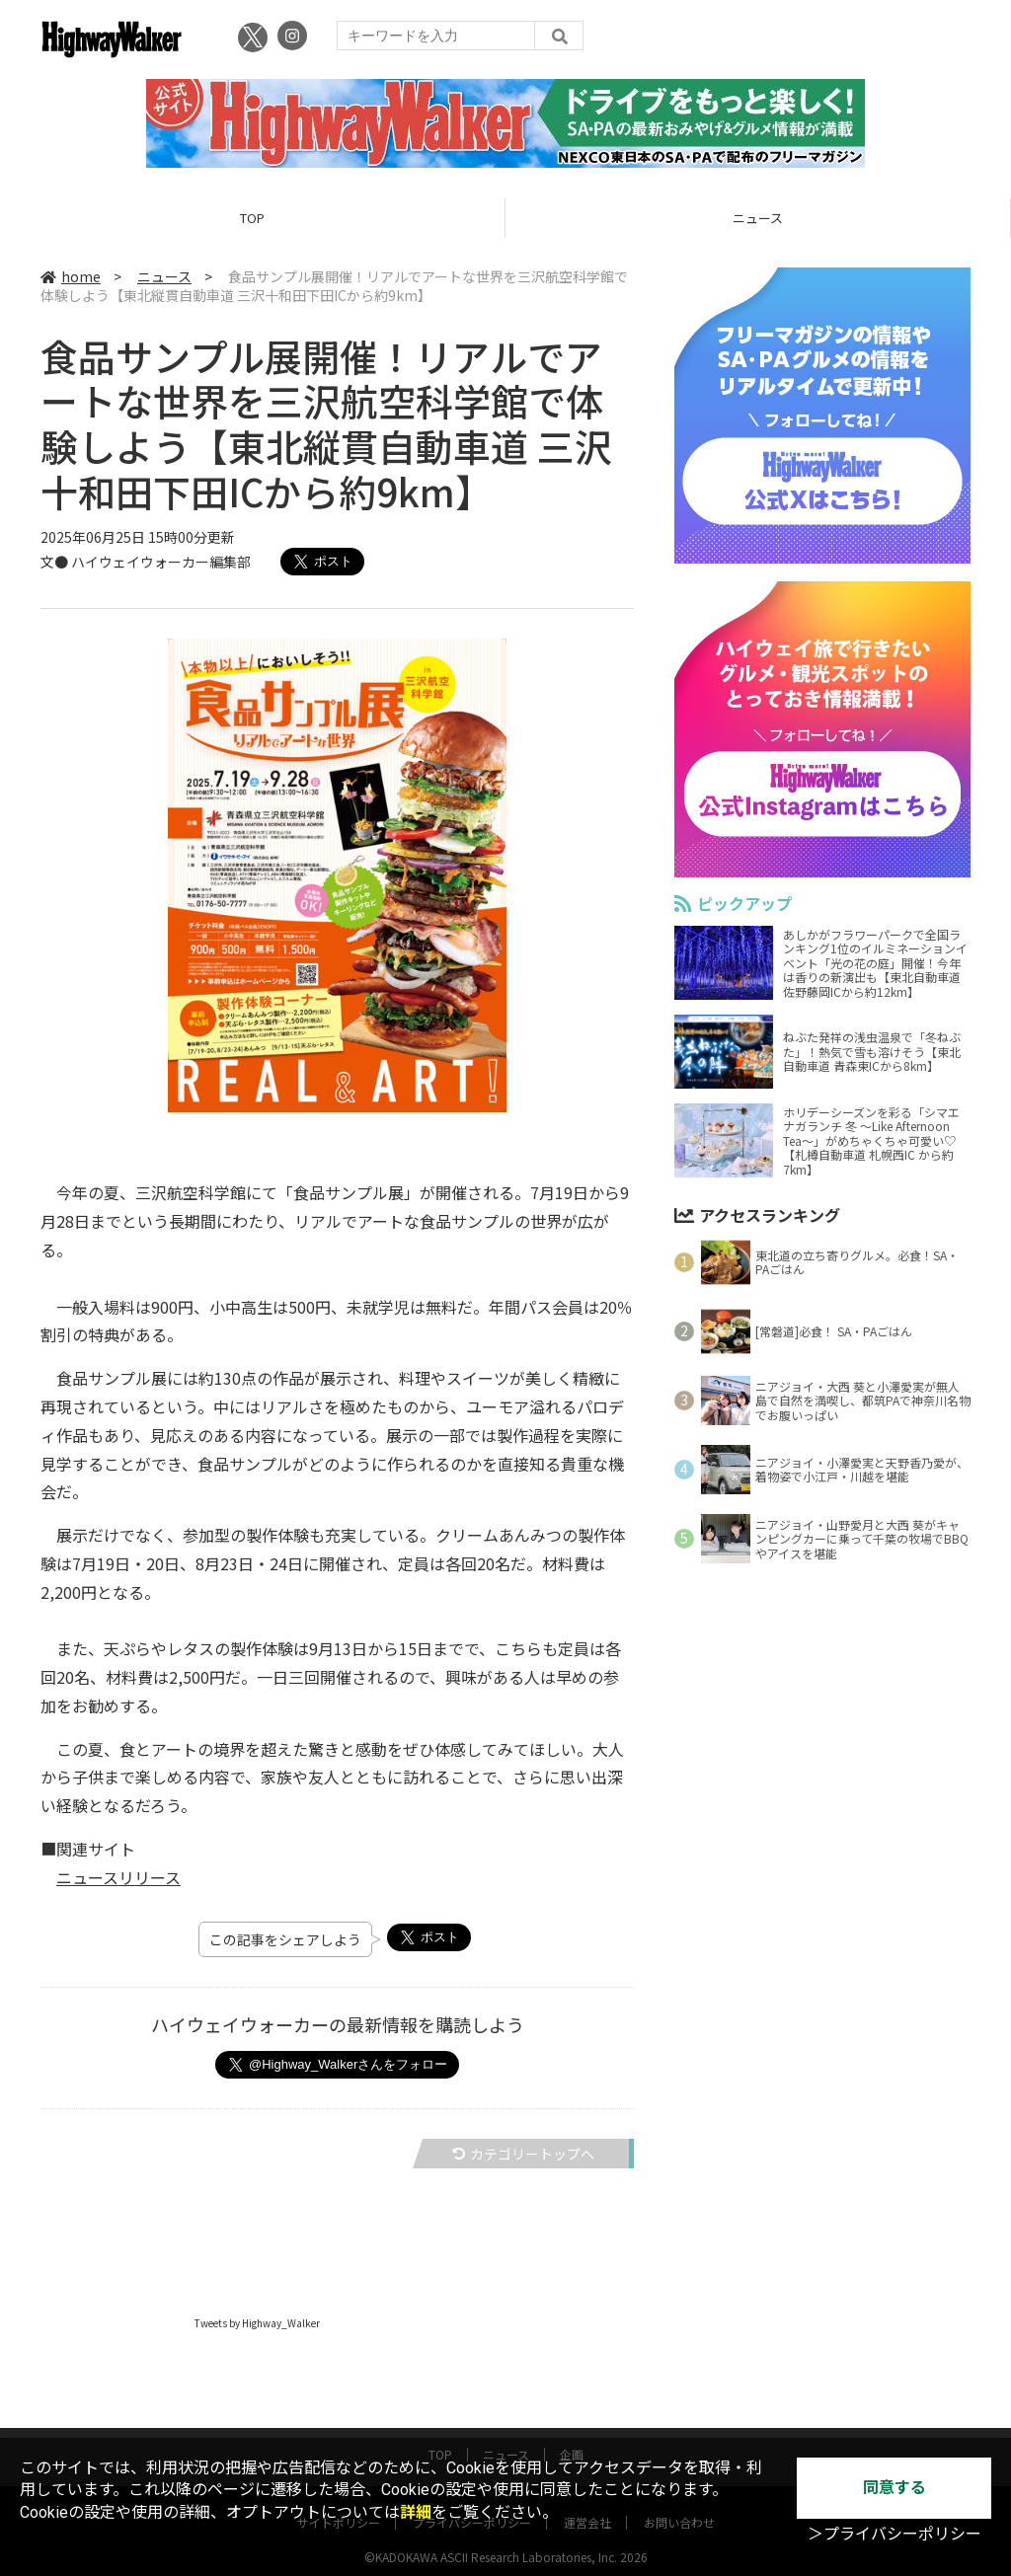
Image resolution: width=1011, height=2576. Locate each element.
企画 (571, 2436)
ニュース (758, 219)
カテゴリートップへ (523, 2154)
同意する (894, 2487)
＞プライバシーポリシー (894, 2534)
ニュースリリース (118, 1878)
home (70, 278)
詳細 (415, 2512)
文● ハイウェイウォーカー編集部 (145, 563)
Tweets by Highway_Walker (257, 2323)
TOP (252, 219)
